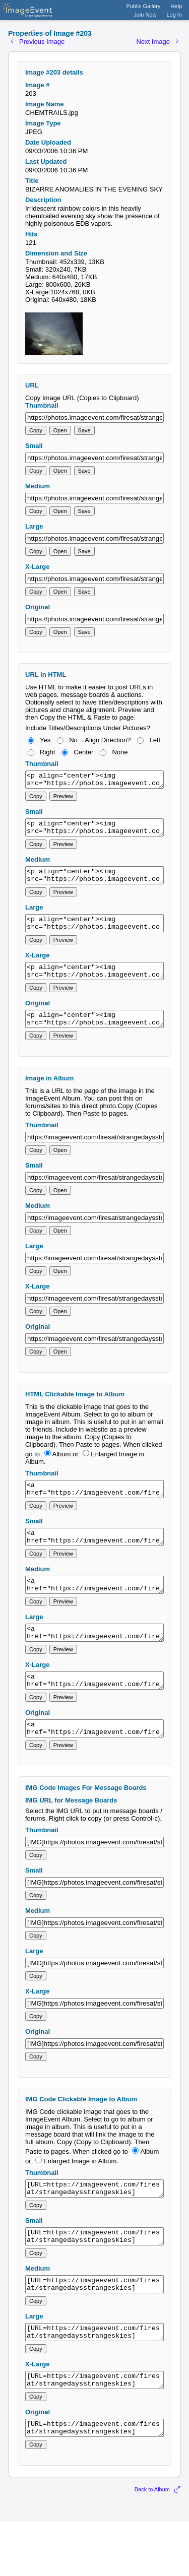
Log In (174, 15)
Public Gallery (144, 6)
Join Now (145, 15)
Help (176, 6)
